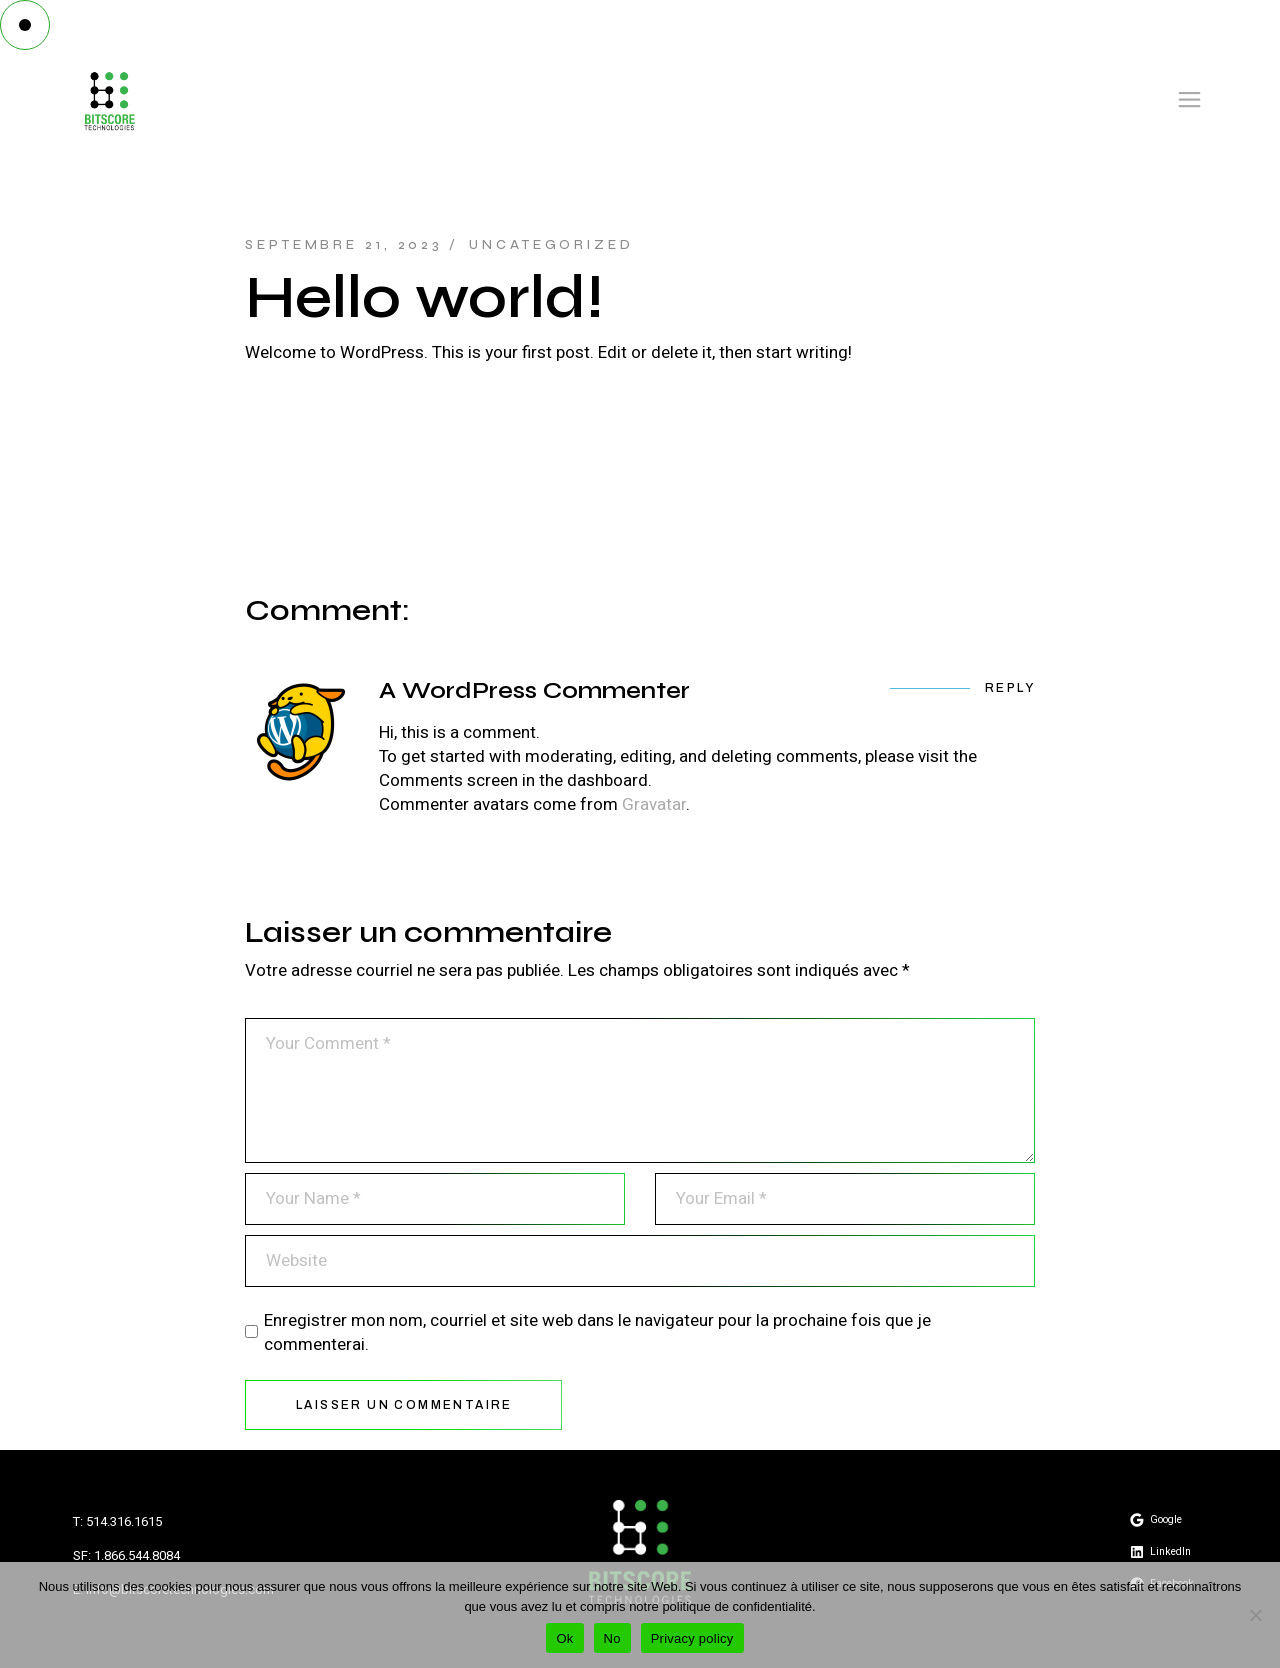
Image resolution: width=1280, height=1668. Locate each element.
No (612, 1638)
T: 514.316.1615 (117, 1521)
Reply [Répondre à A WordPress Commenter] (1010, 688)
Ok (564, 1638)
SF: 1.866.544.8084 (126, 1555)
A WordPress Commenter (534, 690)
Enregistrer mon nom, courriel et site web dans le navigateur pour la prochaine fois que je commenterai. (597, 1333)
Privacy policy (692, 1638)
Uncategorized (551, 245)
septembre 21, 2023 (344, 245)
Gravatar (654, 804)
